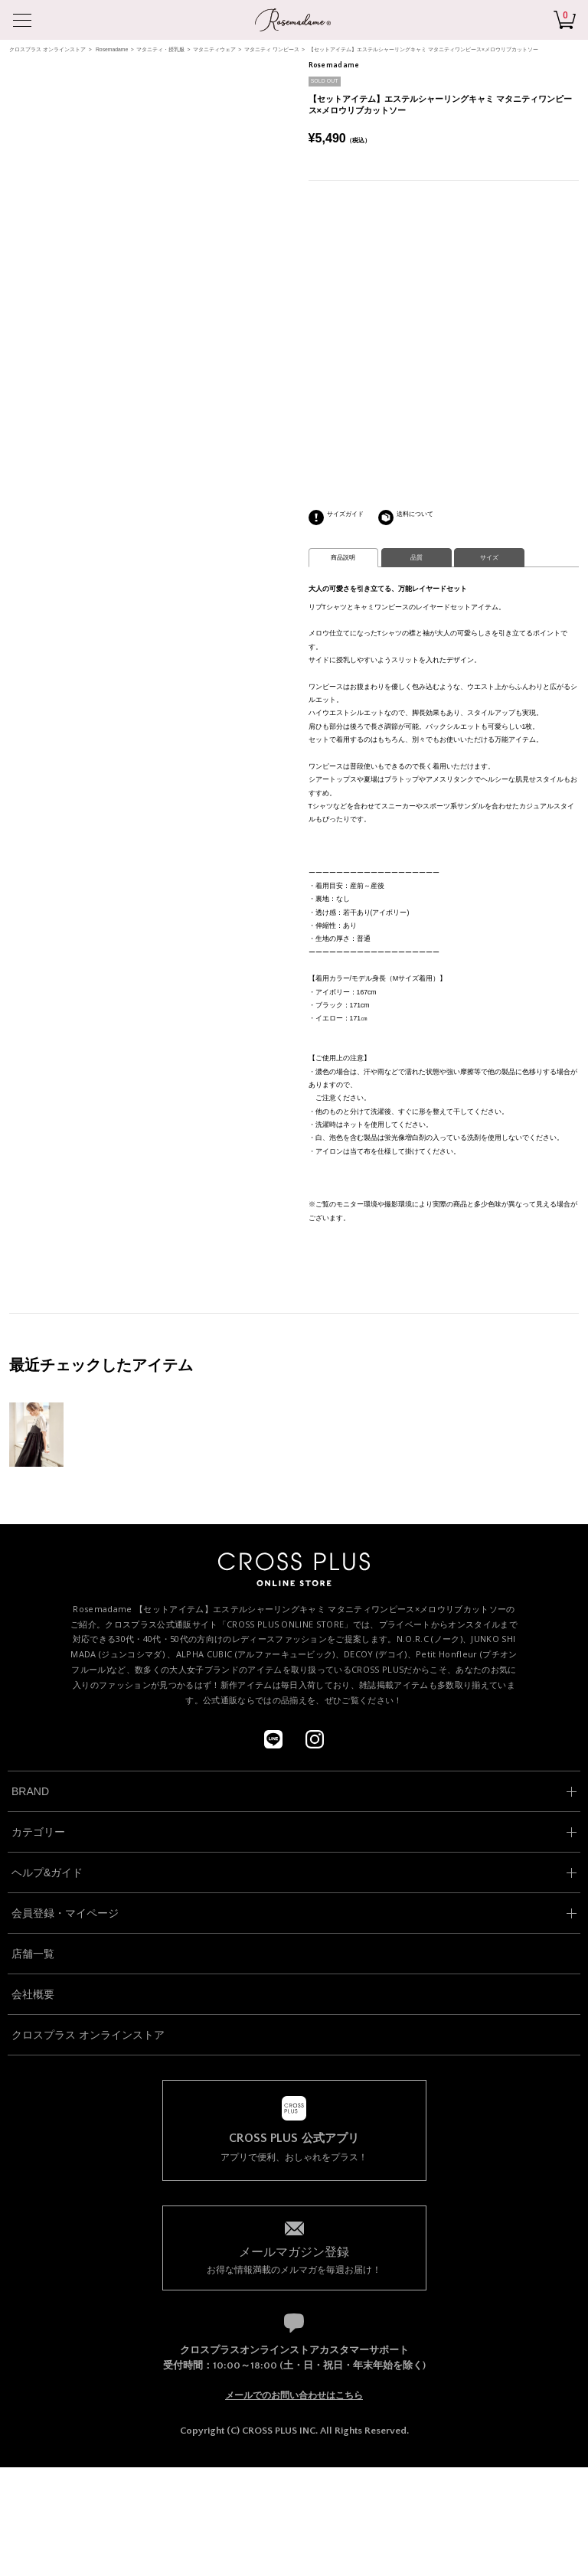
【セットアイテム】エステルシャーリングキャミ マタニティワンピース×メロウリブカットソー (423, 49)
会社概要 (32, 1994)
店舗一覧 (32, 1954)
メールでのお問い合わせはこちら (294, 2395)
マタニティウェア (214, 49)
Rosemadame (112, 49)
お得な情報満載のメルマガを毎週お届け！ (294, 2259)
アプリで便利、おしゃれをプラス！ (294, 2147)
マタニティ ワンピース (271, 49)
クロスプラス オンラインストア (47, 49)
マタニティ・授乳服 (160, 49)
